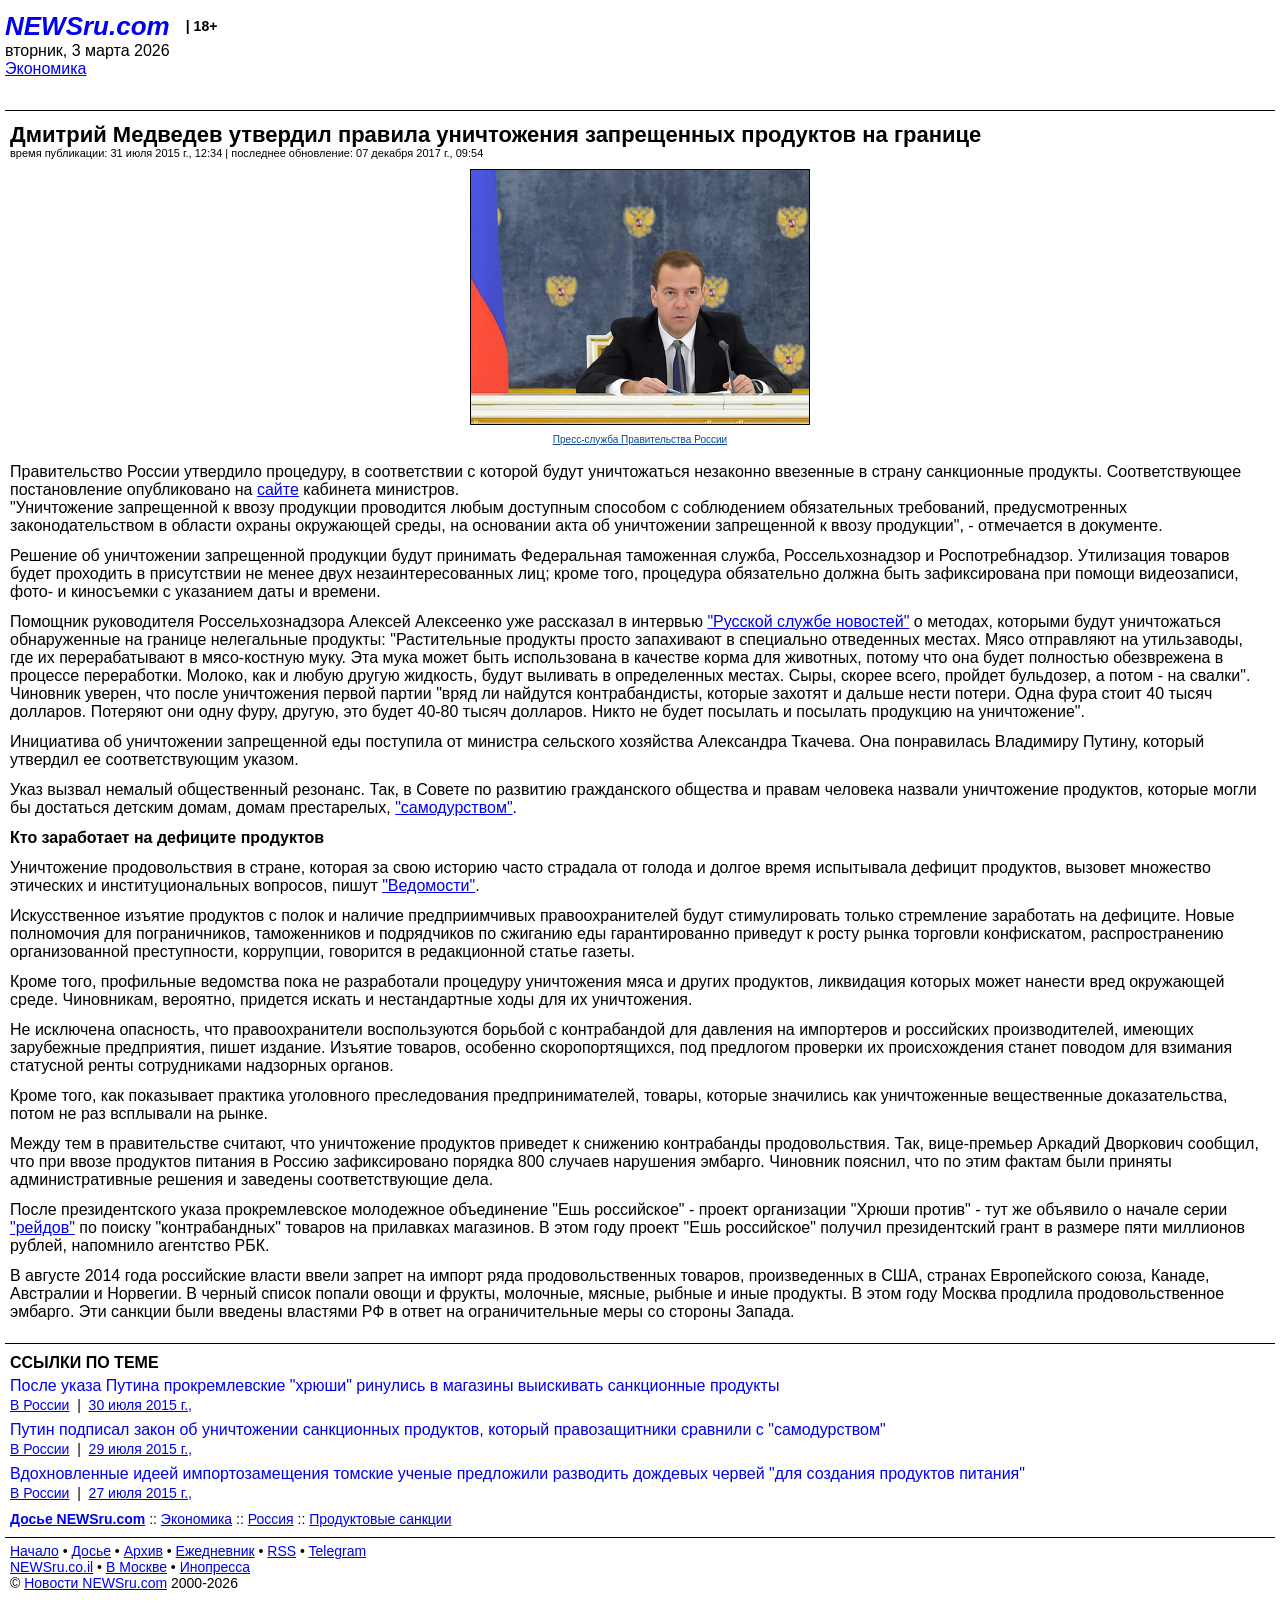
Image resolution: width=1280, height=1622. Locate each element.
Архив (143, 1551)
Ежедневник (215, 1551)
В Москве (136, 1567)
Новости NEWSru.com (95, 1583)
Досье (91, 1551)
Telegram (338, 1551)
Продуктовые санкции (380, 1519)
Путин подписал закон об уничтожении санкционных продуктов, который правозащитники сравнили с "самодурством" (448, 1429)
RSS (281, 1551)
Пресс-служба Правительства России (640, 439)
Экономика (46, 68)
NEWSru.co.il (51, 1567)
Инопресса (215, 1567)
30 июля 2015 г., (140, 1405)
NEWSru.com (87, 26)
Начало (34, 1551)
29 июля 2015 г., (140, 1449)
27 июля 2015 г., (140, 1493)
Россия (271, 1519)
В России (39, 1405)
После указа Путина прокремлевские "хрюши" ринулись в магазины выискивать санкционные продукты (394, 1385)
